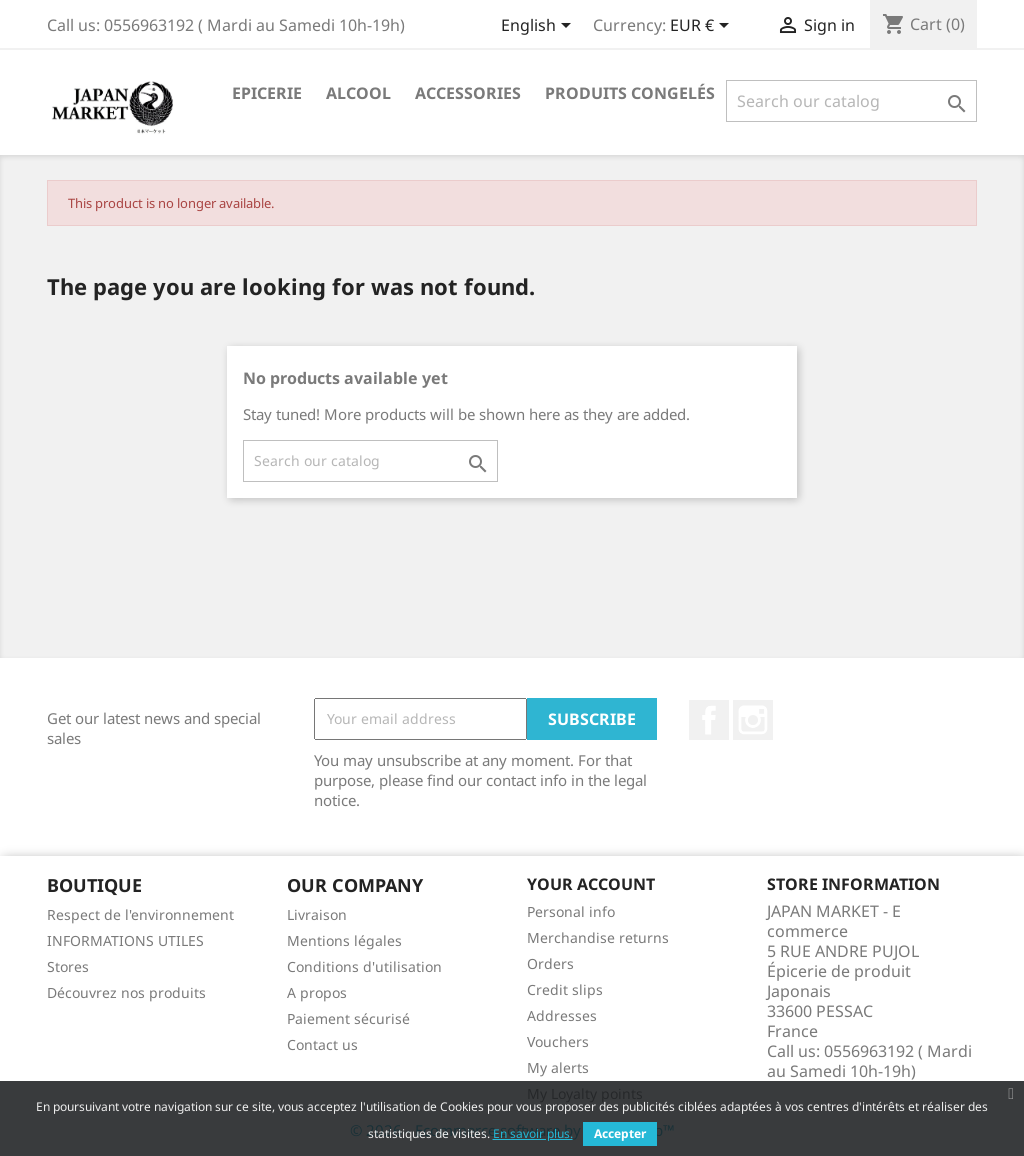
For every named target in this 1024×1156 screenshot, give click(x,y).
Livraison (317, 914)
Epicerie (267, 93)
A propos (317, 992)
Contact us (322, 1044)
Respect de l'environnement (140, 914)
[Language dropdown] (539, 27)
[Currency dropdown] (703, 27)
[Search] (851, 101)
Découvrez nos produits (126, 992)
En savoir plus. (533, 1133)
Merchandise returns (598, 937)
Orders (550, 963)
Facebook (709, 720)
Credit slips (565, 989)
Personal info (571, 911)
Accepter (620, 1133)
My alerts (558, 1067)
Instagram (753, 720)
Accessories (468, 93)
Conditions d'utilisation (364, 966)
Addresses (562, 1015)
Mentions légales (344, 940)
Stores (68, 966)
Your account (591, 884)
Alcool (358, 93)
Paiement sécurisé (348, 1018)
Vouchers (558, 1041)
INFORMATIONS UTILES (125, 940)
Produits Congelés (630, 93)
